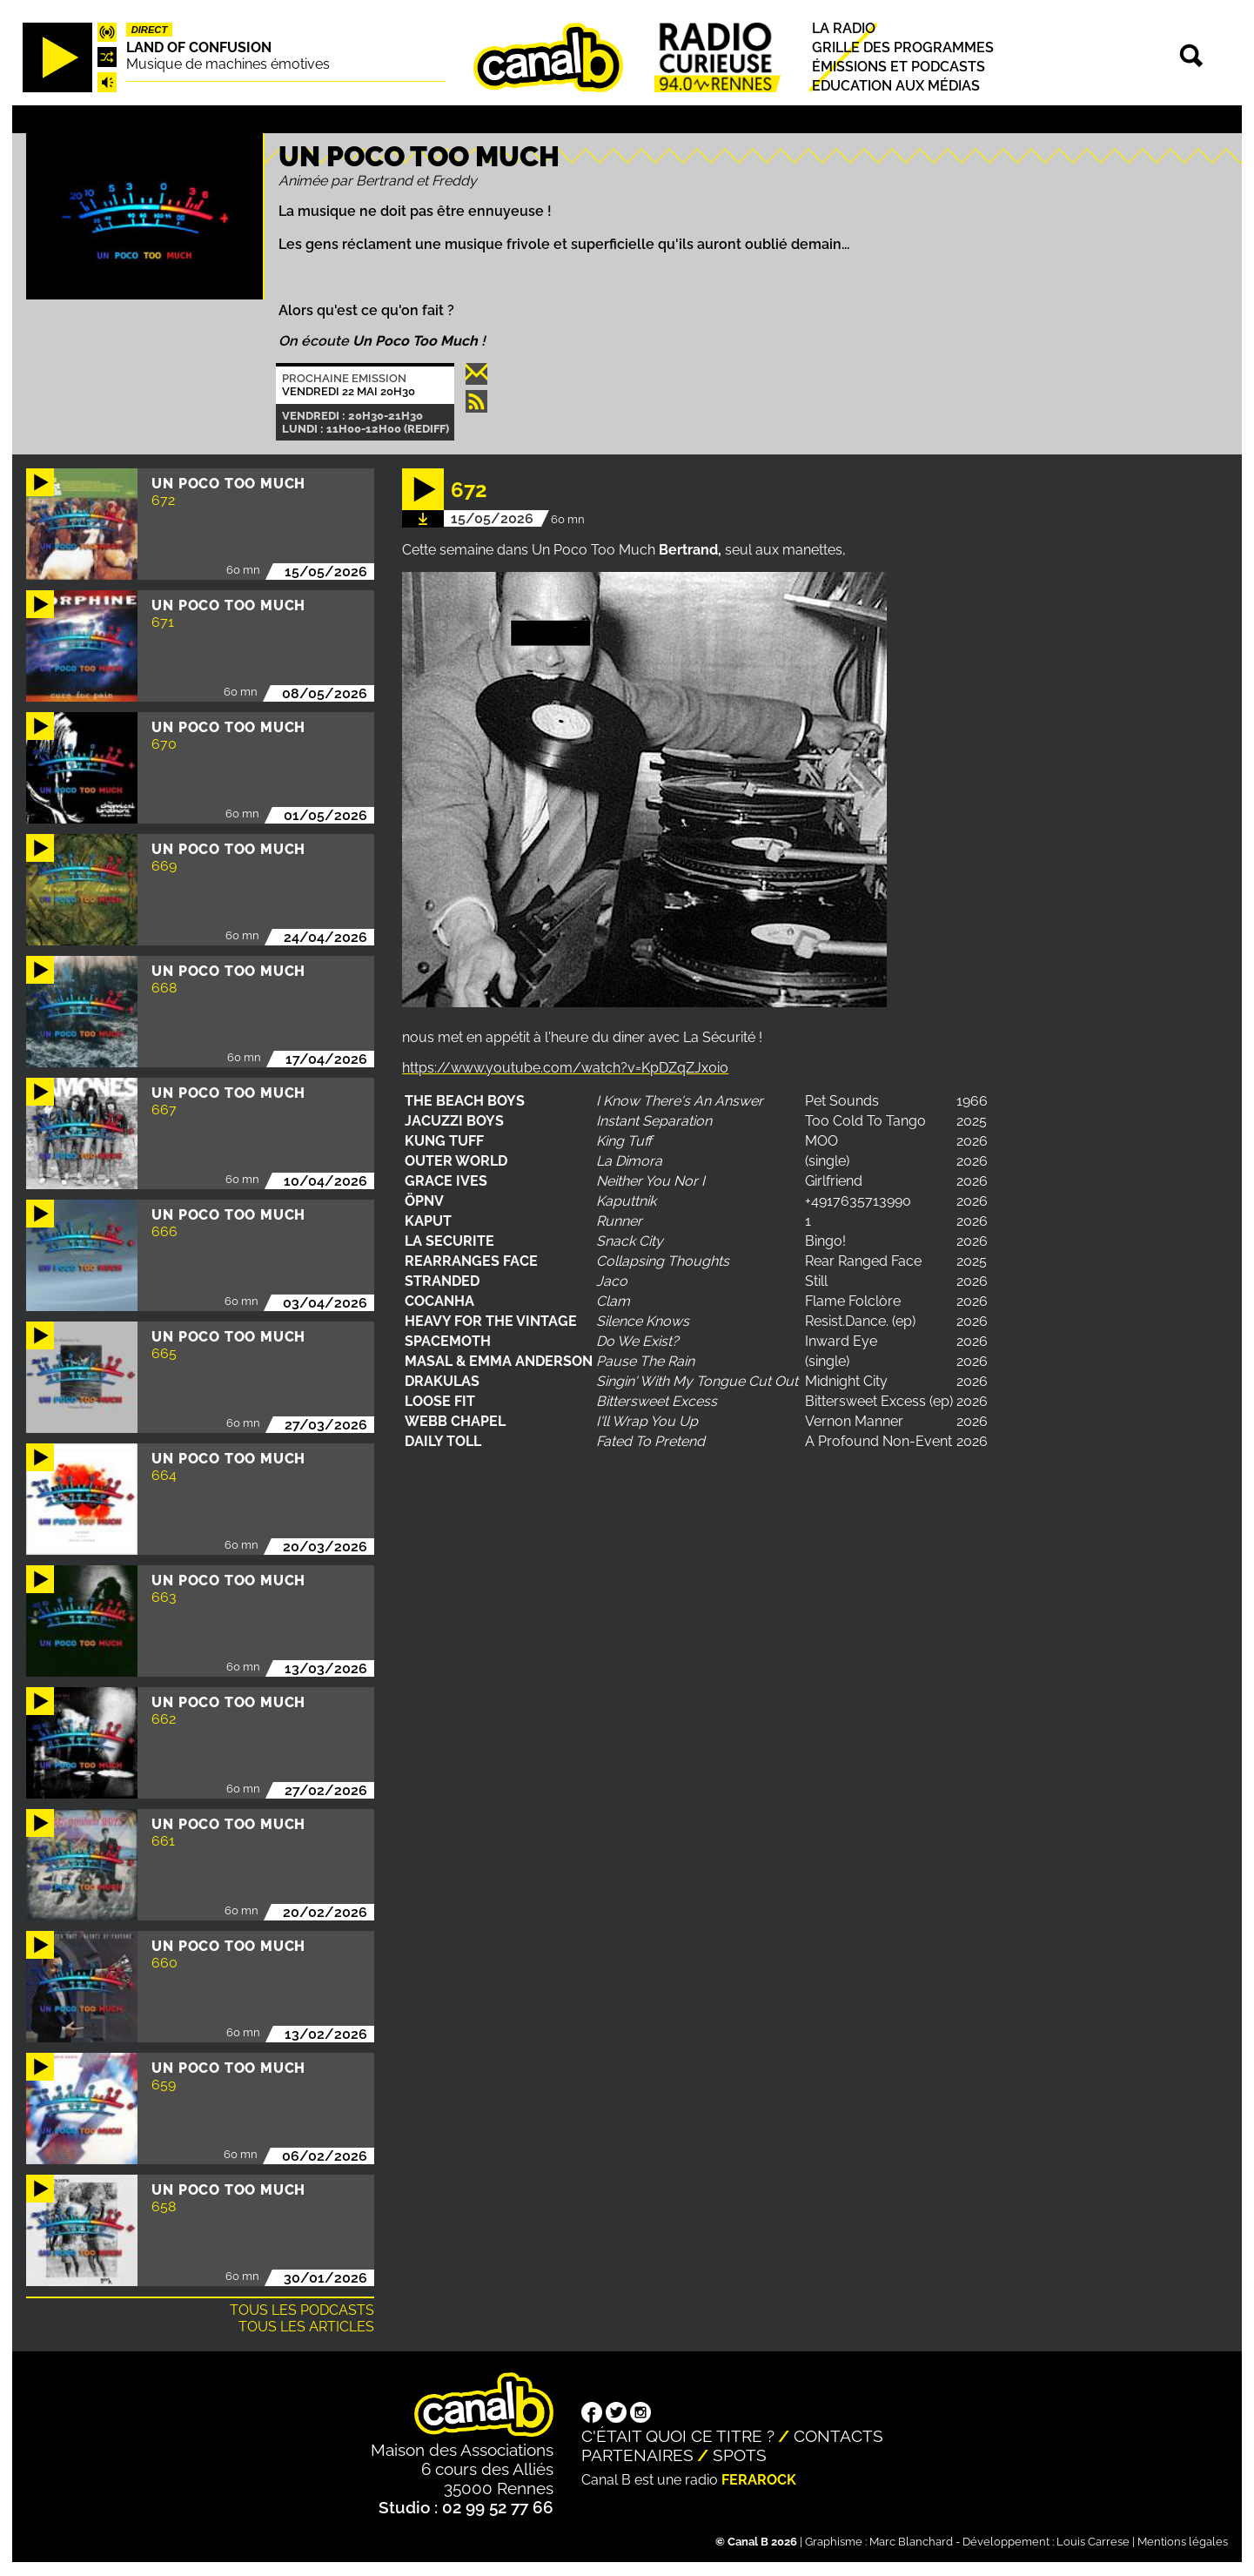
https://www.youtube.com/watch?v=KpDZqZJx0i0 (565, 1067)
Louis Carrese (1093, 2541)
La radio (843, 28)
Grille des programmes (903, 47)
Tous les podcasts (302, 2310)
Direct (149, 29)
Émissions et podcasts (898, 66)
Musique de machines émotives (228, 64)
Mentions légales (1182, 2541)
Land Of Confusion (199, 47)
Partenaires (637, 2455)
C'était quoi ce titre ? (678, 2435)
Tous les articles (306, 2326)
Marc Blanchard (911, 2541)
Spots (740, 2455)
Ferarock (758, 2480)
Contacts (838, 2435)
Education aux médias (896, 85)
